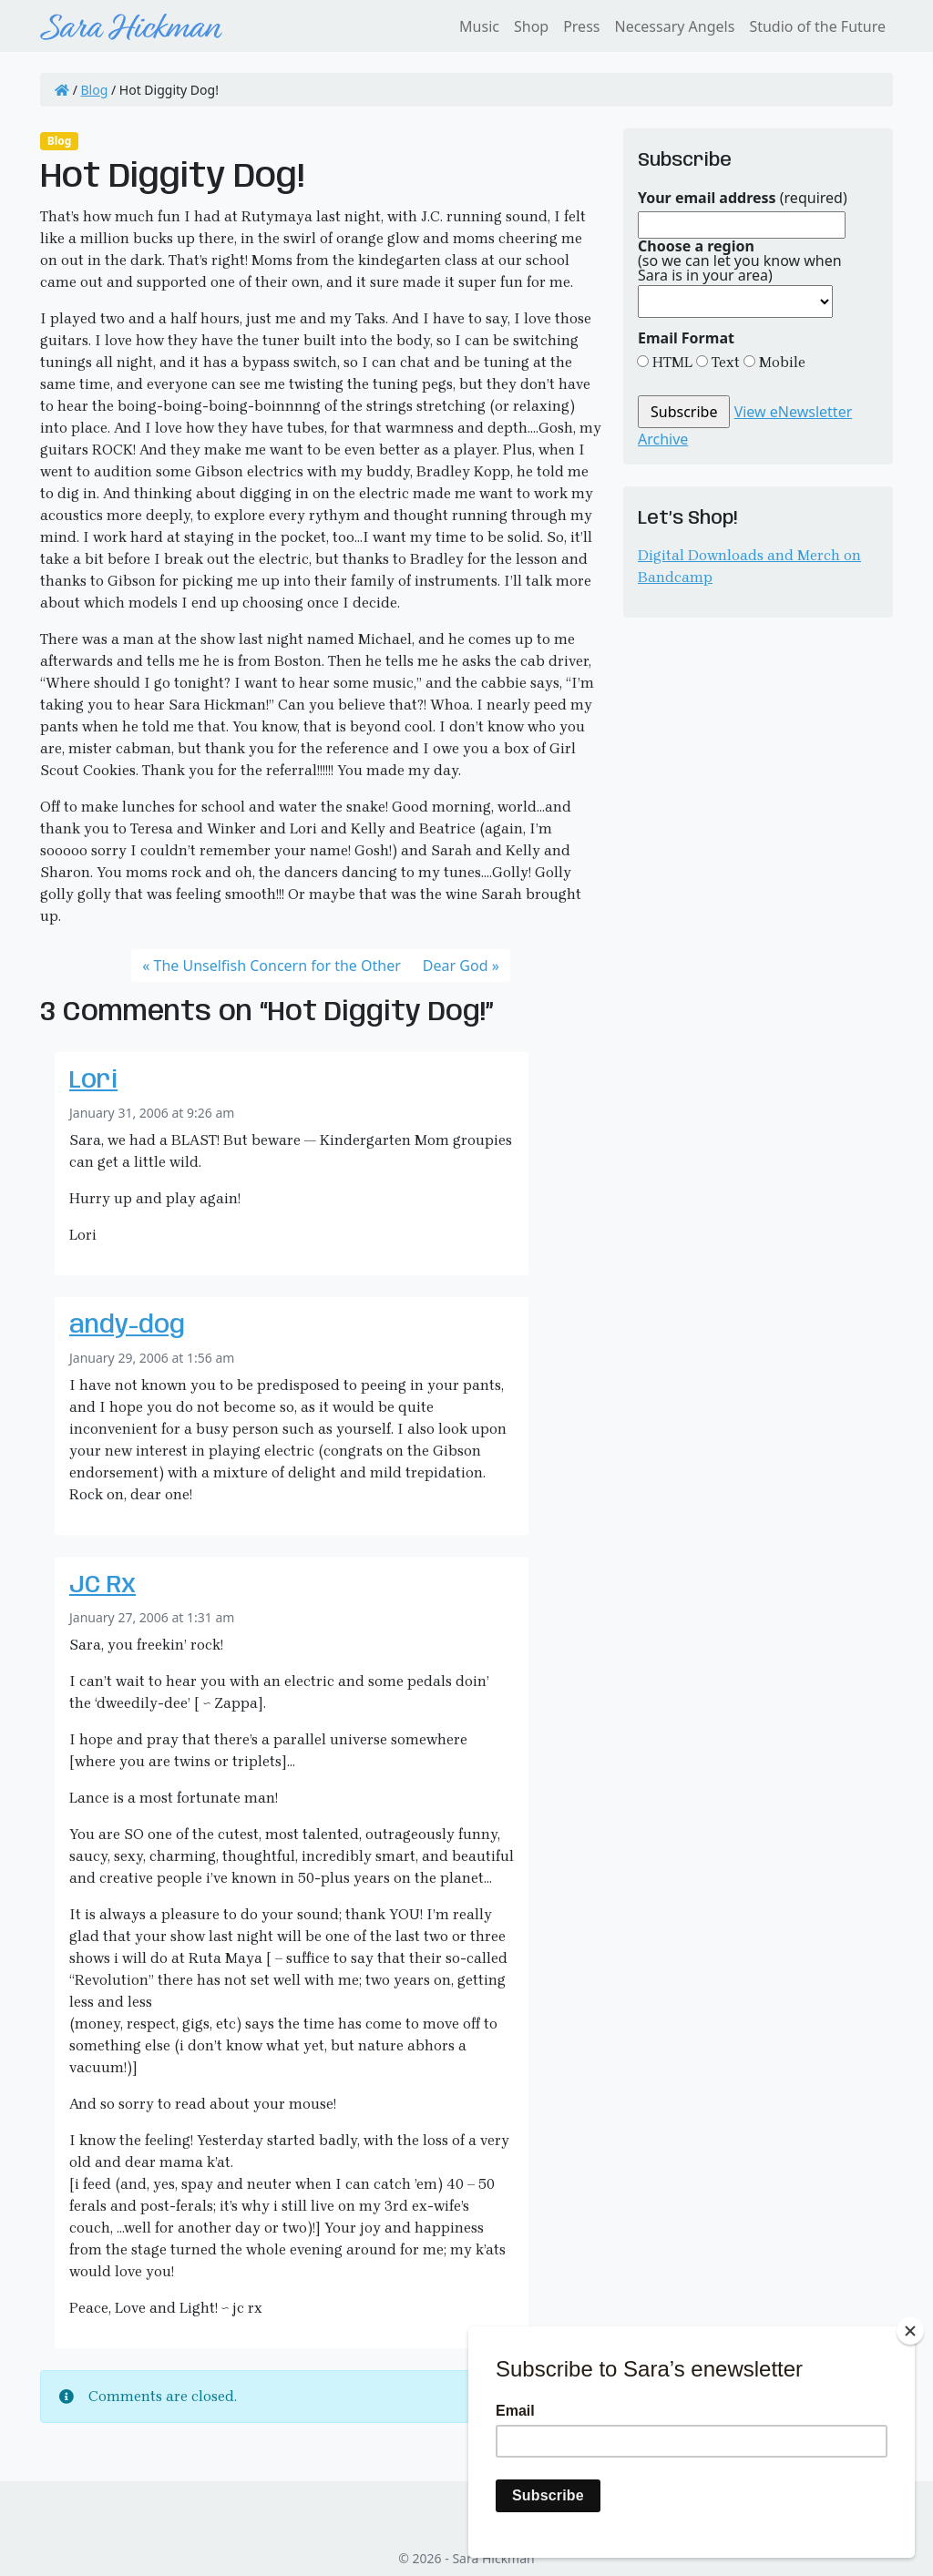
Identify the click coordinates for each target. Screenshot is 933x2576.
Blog (94, 89)
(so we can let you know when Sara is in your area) (740, 260)
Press (581, 26)
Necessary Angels (674, 26)
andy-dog (127, 1326)
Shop (531, 26)
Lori (93, 1080)
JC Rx (102, 1585)
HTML (670, 362)
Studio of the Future (817, 26)
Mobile (780, 362)
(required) (742, 198)
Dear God (455, 966)
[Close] (910, 2331)
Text (724, 362)
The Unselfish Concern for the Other (277, 966)
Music (479, 26)
